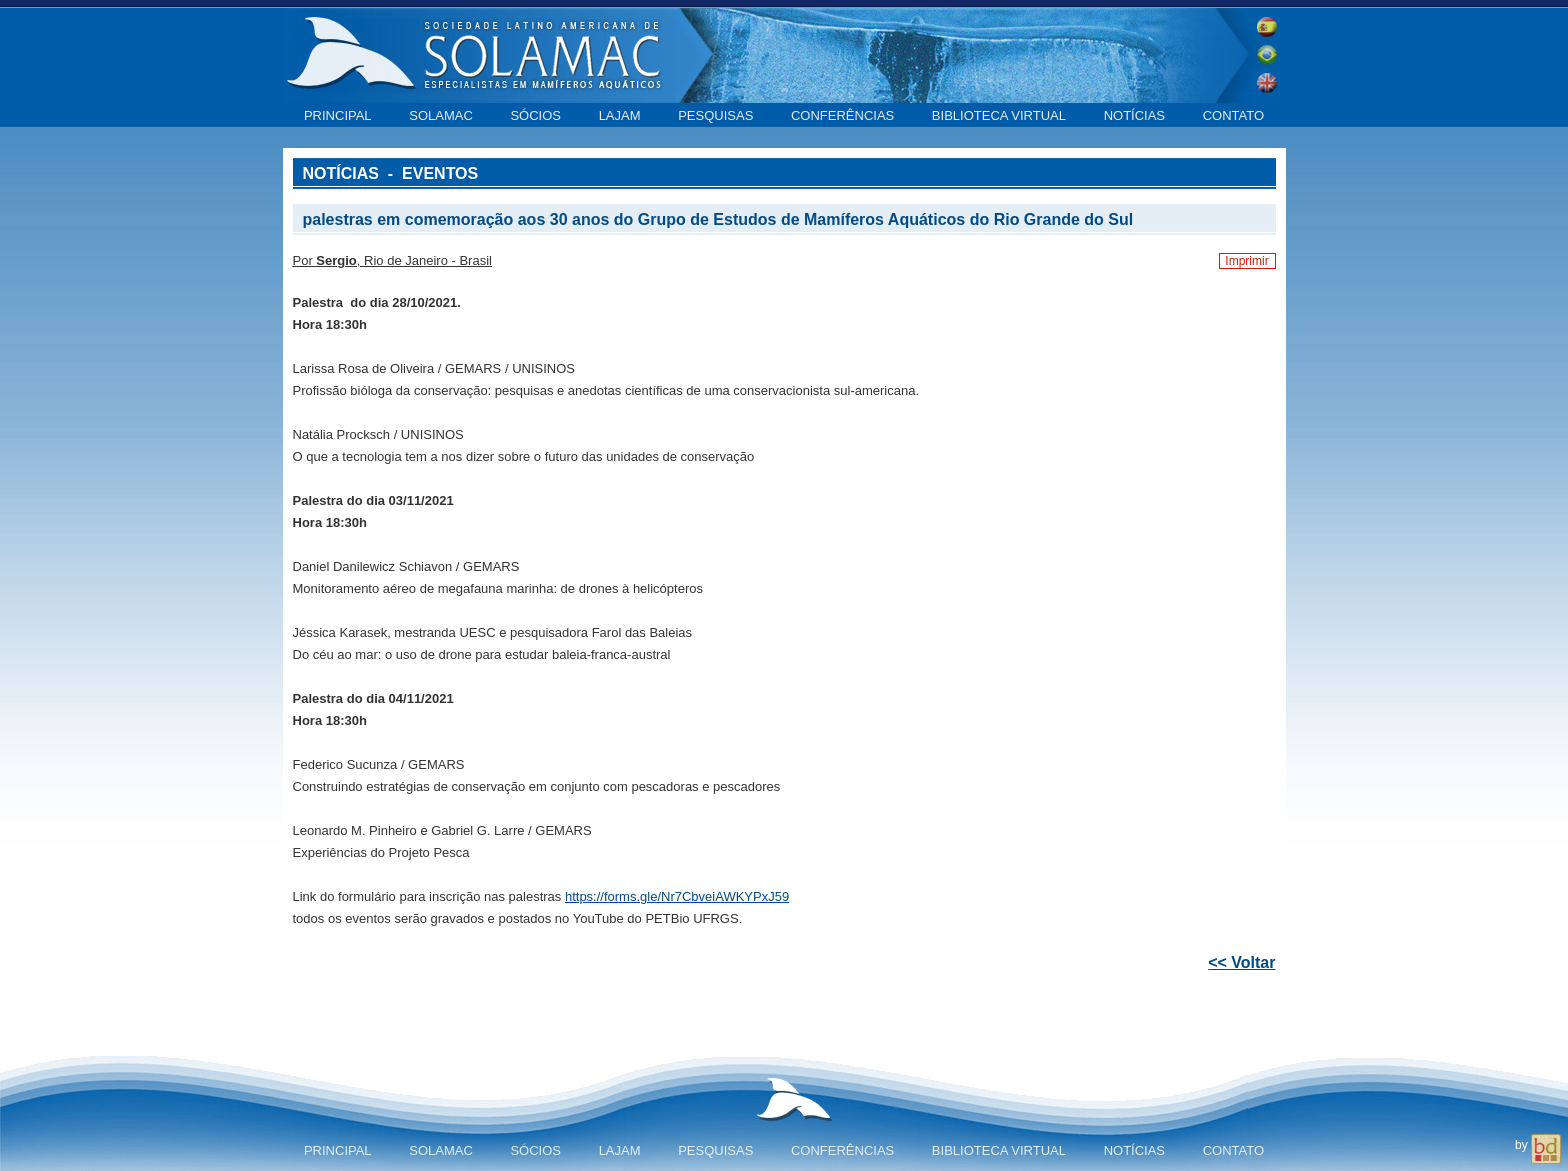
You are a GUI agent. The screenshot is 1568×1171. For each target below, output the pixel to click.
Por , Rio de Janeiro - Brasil (392, 260)
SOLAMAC (441, 115)
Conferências (842, 115)
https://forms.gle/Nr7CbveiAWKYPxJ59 (677, 896)
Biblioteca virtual (999, 115)
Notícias (1134, 115)
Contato (1233, 115)
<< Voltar (1241, 962)
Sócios (535, 115)
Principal (338, 115)
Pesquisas (715, 115)
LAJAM (620, 115)
